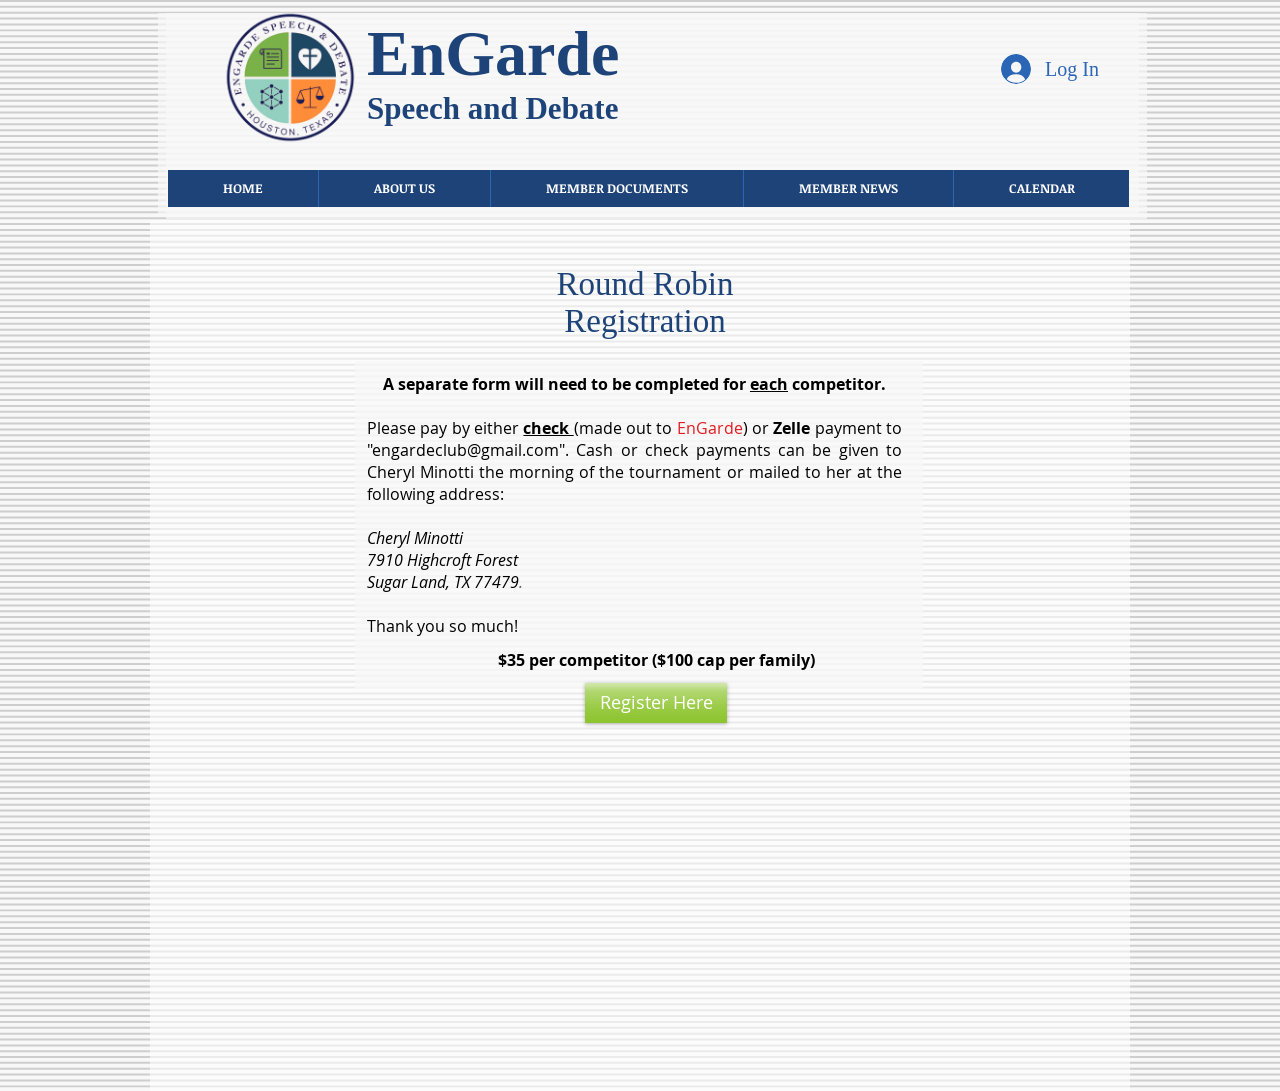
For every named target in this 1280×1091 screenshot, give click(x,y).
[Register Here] (656, 703)
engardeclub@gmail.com (465, 450)
